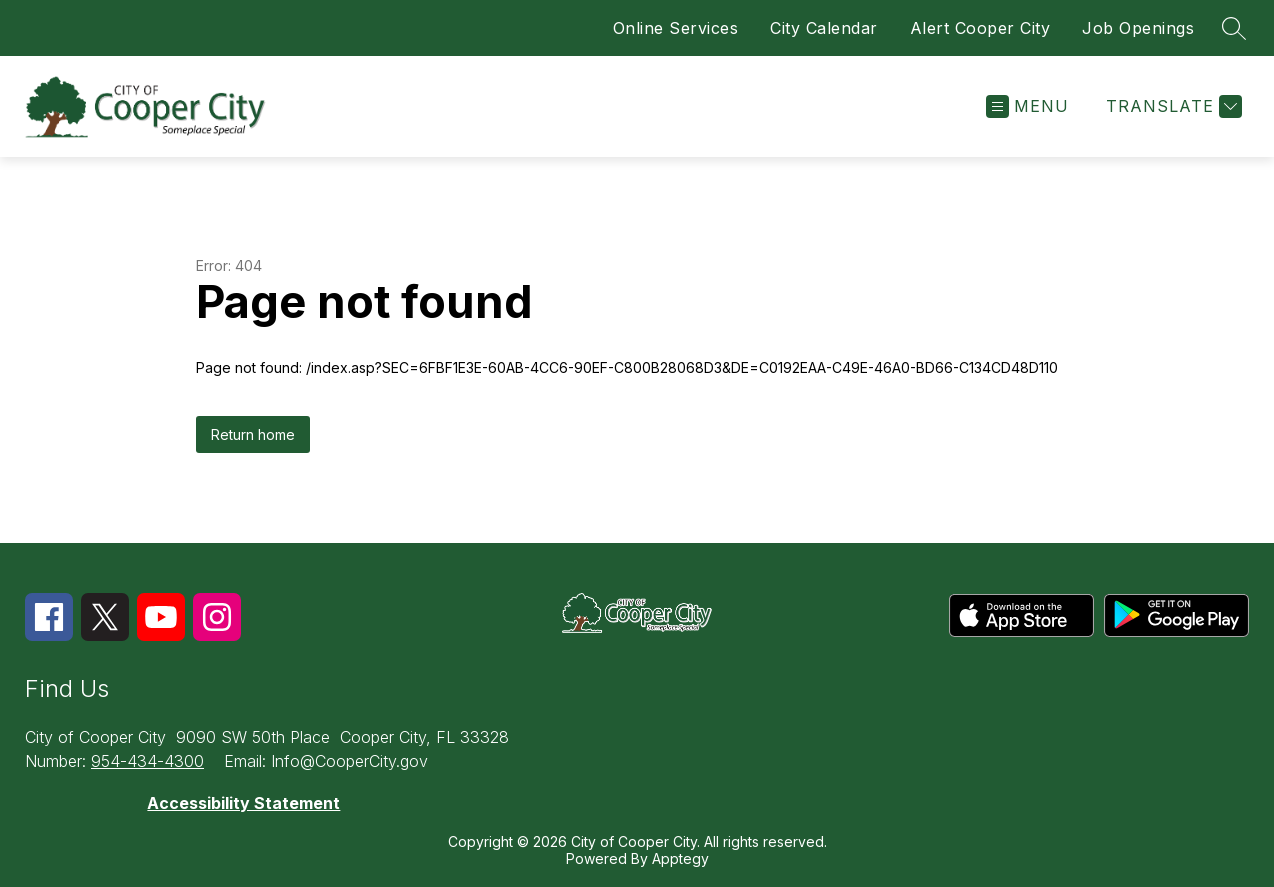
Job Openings (1138, 28)
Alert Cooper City (980, 28)
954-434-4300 (147, 761)
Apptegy (680, 858)
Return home (253, 434)
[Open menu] (1027, 106)
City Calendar (824, 28)
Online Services (676, 28)
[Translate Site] (1171, 106)
